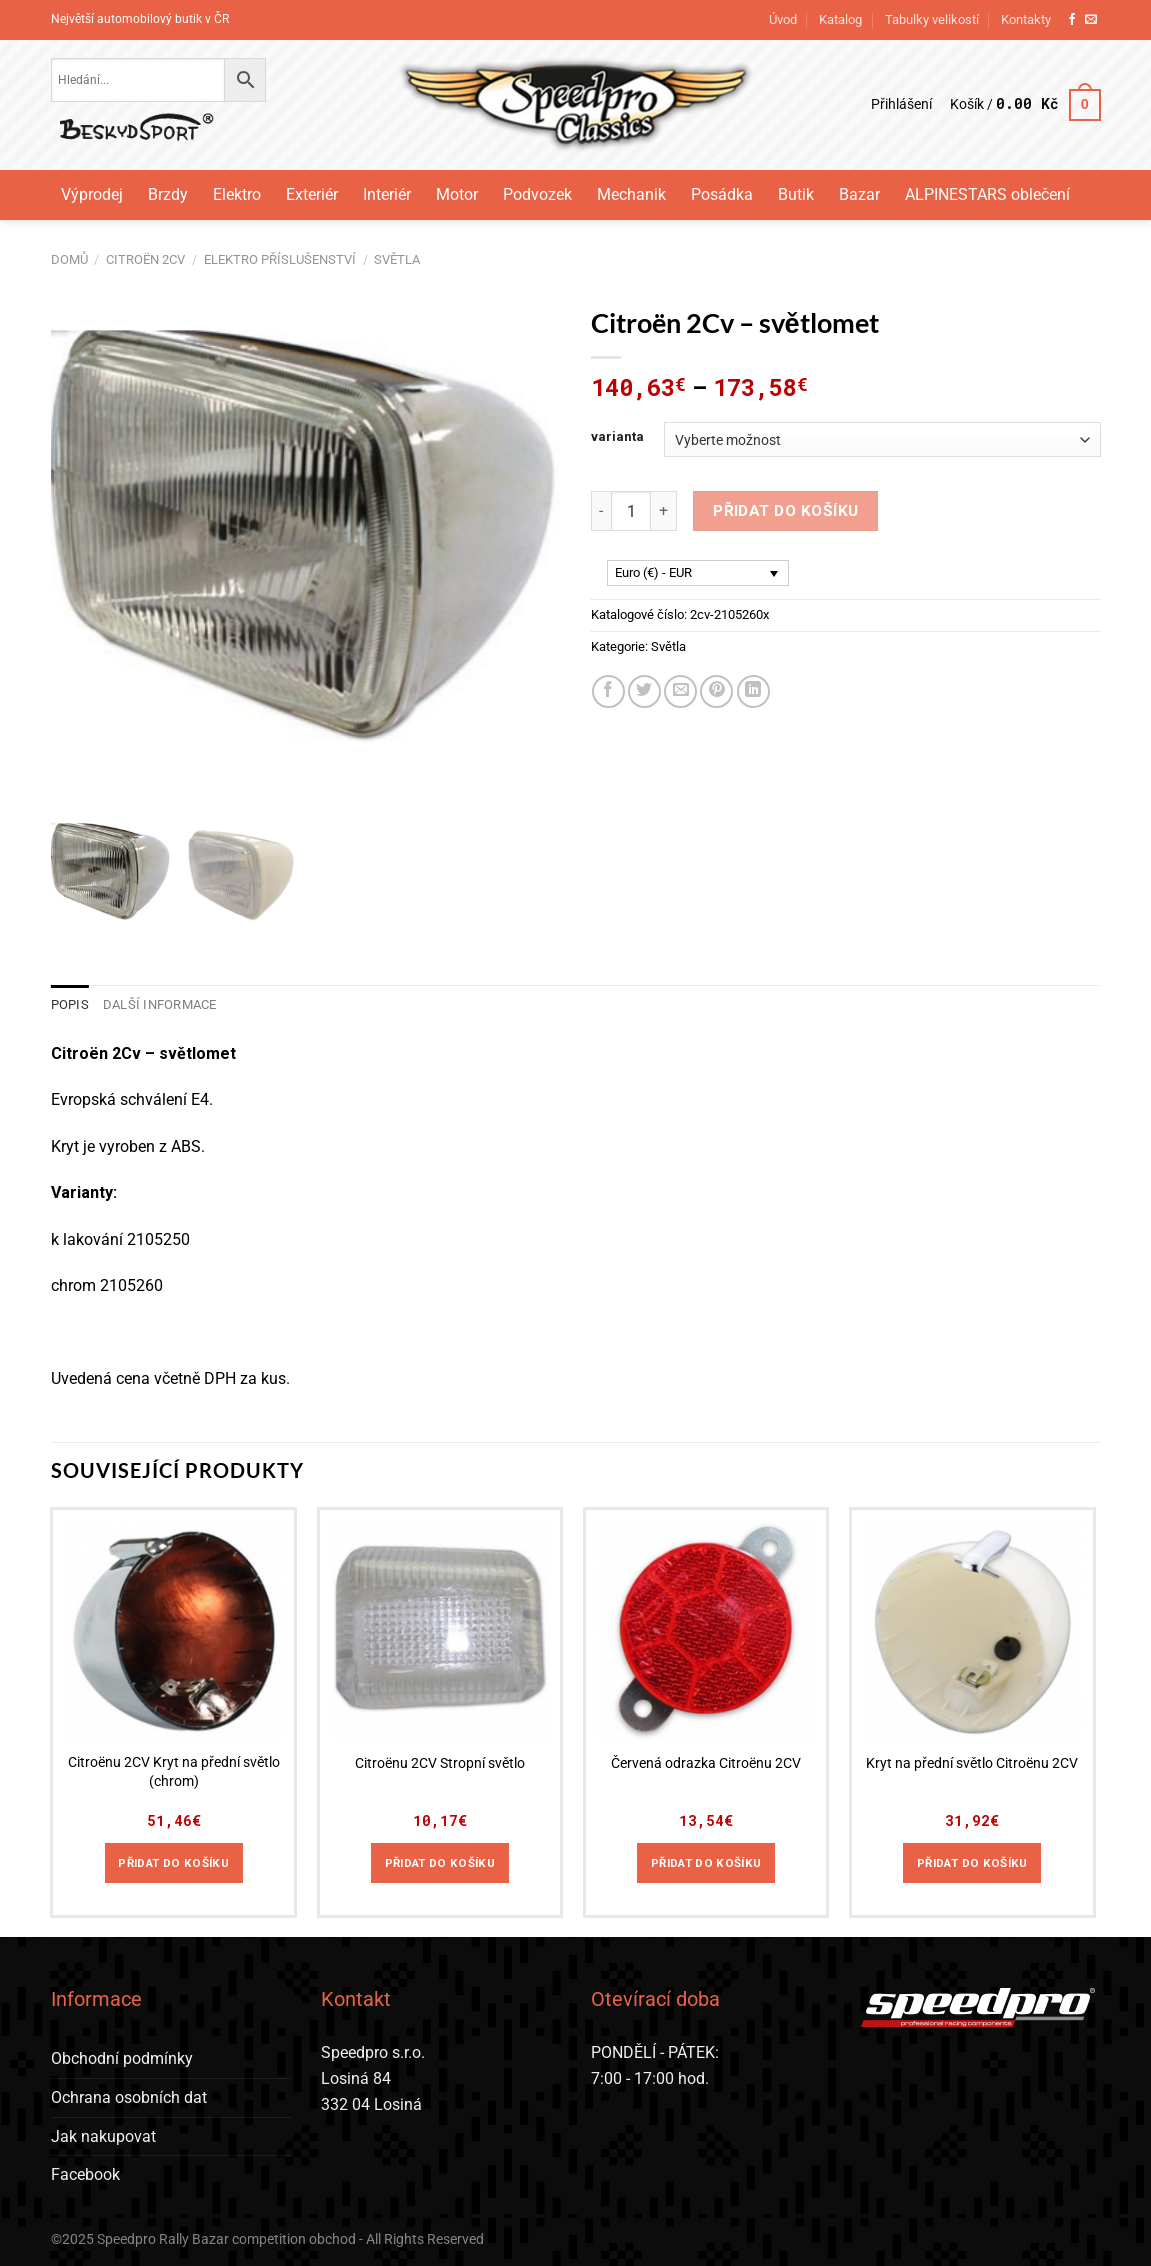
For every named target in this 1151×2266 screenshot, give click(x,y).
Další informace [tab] (160, 1004)
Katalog (840, 19)
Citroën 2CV (145, 259)
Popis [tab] (70, 1004)
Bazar (859, 194)
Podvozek (537, 194)
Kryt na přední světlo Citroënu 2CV (972, 1763)
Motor (457, 194)
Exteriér (312, 194)
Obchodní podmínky (122, 2058)
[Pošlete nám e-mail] (1091, 20)
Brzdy (168, 194)
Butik (796, 194)
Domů (69, 259)
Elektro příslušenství (280, 259)
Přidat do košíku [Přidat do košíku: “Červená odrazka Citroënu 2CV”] (706, 1863)
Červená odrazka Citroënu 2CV (706, 1763)
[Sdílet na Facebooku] (608, 691)
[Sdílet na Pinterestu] (716, 691)
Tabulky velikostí (932, 19)
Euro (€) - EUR (653, 572)
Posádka (722, 194)
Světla (397, 259)
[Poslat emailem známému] (680, 691)
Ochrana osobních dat (129, 2097)
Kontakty (1026, 19)
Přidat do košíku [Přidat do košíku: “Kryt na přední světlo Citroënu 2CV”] (972, 1863)
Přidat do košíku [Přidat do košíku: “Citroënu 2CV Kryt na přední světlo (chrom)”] (173, 1863)
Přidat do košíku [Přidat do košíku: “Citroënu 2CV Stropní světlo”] (440, 1863)
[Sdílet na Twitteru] (644, 691)
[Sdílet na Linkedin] (753, 691)
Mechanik (631, 194)
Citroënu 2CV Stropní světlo (440, 1763)
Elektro (237, 194)
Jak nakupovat (103, 2136)
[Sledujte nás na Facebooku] (1072, 20)
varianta (617, 437)
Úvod (783, 19)
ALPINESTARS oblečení (987, 194)
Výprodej (92, 194)
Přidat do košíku (785, 511)
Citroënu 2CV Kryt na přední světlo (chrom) (174, 1772)
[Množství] (631, 511)
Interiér (387, 194)
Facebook (85, 2174)
